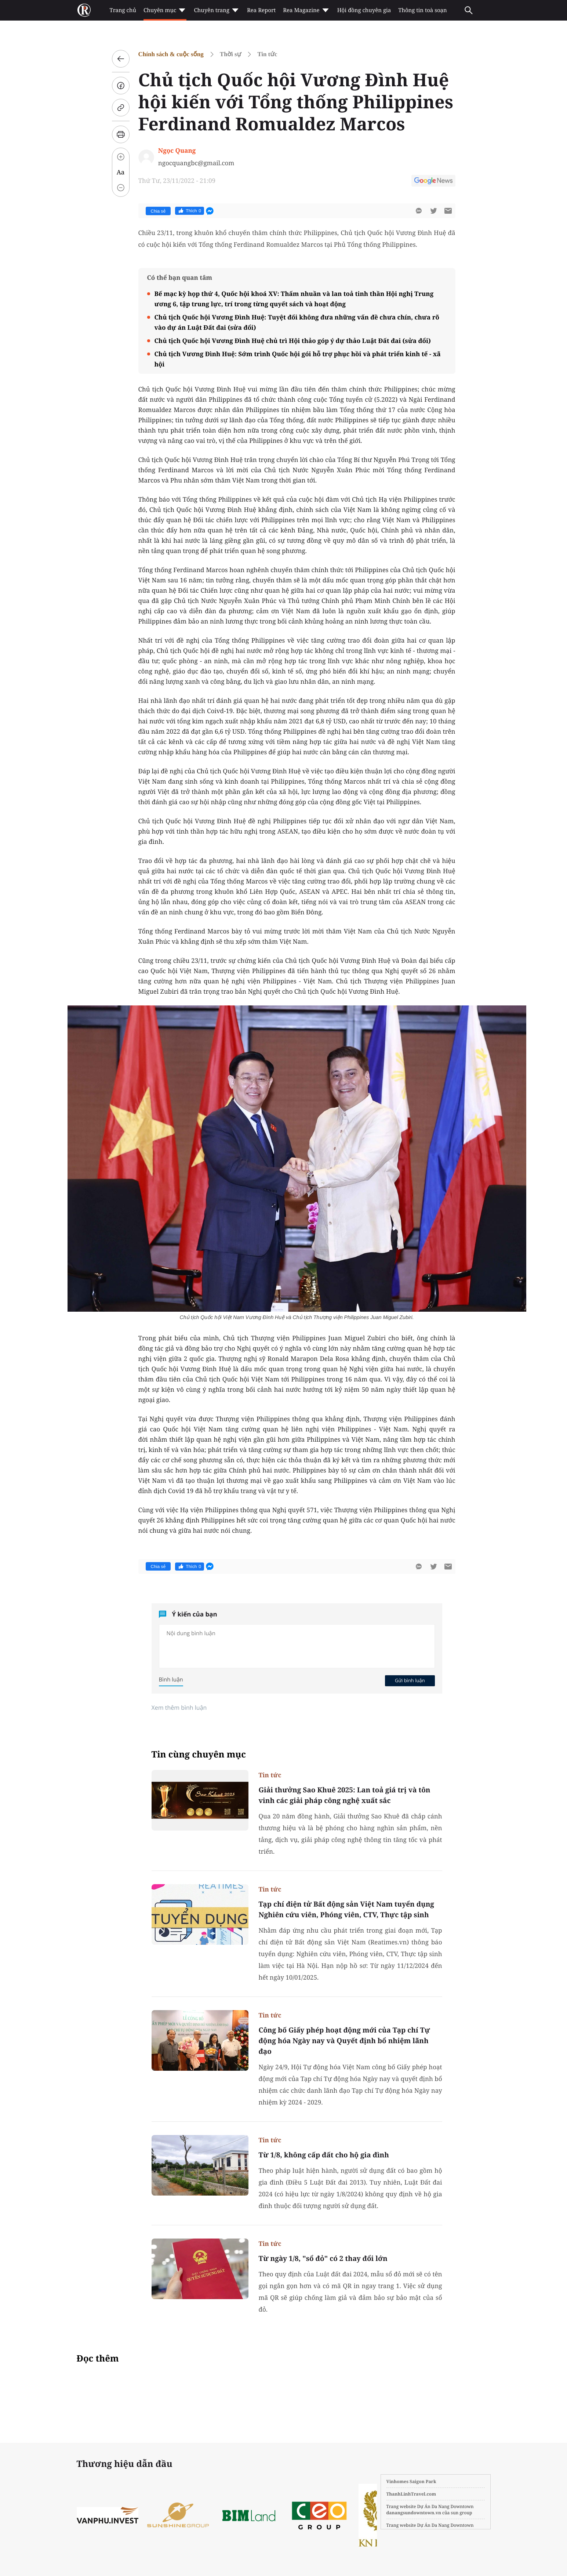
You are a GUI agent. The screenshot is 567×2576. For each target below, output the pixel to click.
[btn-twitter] (433, 210)
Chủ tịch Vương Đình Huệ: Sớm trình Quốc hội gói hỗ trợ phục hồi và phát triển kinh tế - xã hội (298, 359)
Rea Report (261, 10)
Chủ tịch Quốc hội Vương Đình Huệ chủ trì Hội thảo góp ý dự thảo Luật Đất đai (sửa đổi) (293, 340)
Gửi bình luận (410, 1680)
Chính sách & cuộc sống (171, 54)
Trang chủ (123, 10)
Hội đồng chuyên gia (364, 10)
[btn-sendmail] (448, 210)
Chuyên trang (217, 10)
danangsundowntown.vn (413, 2513)
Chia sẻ (158, 211)
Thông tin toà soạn (422, 10)
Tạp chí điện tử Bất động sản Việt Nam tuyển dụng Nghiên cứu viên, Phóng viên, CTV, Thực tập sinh (346, 1909)
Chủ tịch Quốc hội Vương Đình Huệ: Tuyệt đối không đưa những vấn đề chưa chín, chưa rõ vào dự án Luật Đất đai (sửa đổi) (297, 322)
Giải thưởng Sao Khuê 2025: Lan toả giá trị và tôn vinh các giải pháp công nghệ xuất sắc (344, 1795)
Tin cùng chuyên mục (199, 1754)
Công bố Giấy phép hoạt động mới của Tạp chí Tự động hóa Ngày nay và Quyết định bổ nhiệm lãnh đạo (344, 2040)
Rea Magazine (306, 10)
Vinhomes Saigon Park (411, 2481)
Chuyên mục (164, 10)
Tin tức (267, 54)
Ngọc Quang (177, 150)
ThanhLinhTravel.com (411, 2494)
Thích (189, 211)
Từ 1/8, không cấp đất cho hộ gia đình (324, 2155)
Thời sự (230, 54)
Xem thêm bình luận (179, 1707)
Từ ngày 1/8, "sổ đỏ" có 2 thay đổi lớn (323, 2258)
